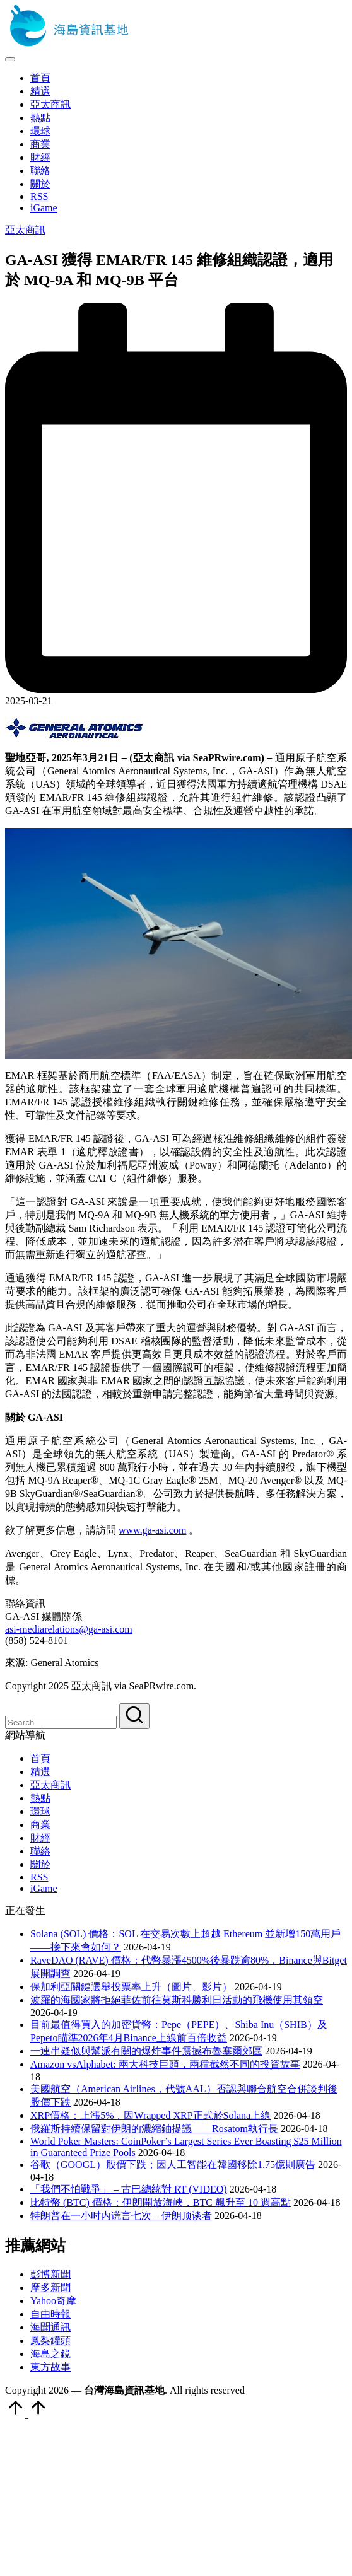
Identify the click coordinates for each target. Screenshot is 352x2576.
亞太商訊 (25, 229)
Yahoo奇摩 (53, 2300)
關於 (40, 1864)
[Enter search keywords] (61, 1722)
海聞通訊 (50, 2327)
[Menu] (10, 59)
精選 (40, 1771)
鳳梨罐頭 (50, 2340)
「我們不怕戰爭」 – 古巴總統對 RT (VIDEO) (128, 2189)
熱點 (40, 1798)
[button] (134, 1716)
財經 (40, 1838)
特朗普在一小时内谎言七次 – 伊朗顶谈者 (121, 2215)
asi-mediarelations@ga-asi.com (68, 1629)
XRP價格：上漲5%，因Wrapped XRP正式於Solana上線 (150, 2115)
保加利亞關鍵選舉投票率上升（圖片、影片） (131, 1986)
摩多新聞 (50, 2287)
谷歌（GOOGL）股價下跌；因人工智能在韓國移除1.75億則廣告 (172, 2164)
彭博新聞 (50, 2274)
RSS (39, 1877)
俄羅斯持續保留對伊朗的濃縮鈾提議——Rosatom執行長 (154, 2128)
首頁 (40, 1758)
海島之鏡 (50, 2353)
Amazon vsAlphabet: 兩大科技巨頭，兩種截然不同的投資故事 (165, 2064)
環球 (40, 1811)
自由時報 (50, 2314)
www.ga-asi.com (152, 1530)
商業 (40, 1824)
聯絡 (40, 1851)
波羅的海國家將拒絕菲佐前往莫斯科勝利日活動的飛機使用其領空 (176, 2000)
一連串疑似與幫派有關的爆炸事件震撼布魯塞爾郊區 (146, 2051)
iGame (43, 1888)
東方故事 (50, 2367)
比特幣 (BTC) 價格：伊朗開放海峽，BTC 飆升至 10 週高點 (160, 2202)
